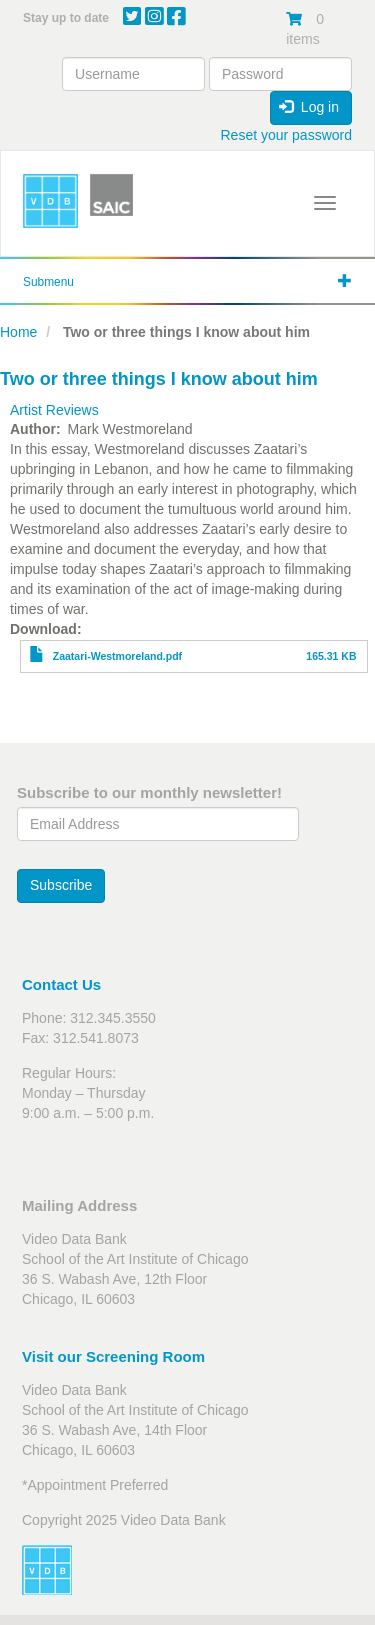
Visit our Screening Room (113, 1356)
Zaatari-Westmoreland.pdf (117, 656)
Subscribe (61, 885)
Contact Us (61, 984)
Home (18, 332)
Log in (309, 107)
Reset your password (286, 135)
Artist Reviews (54, 410)
